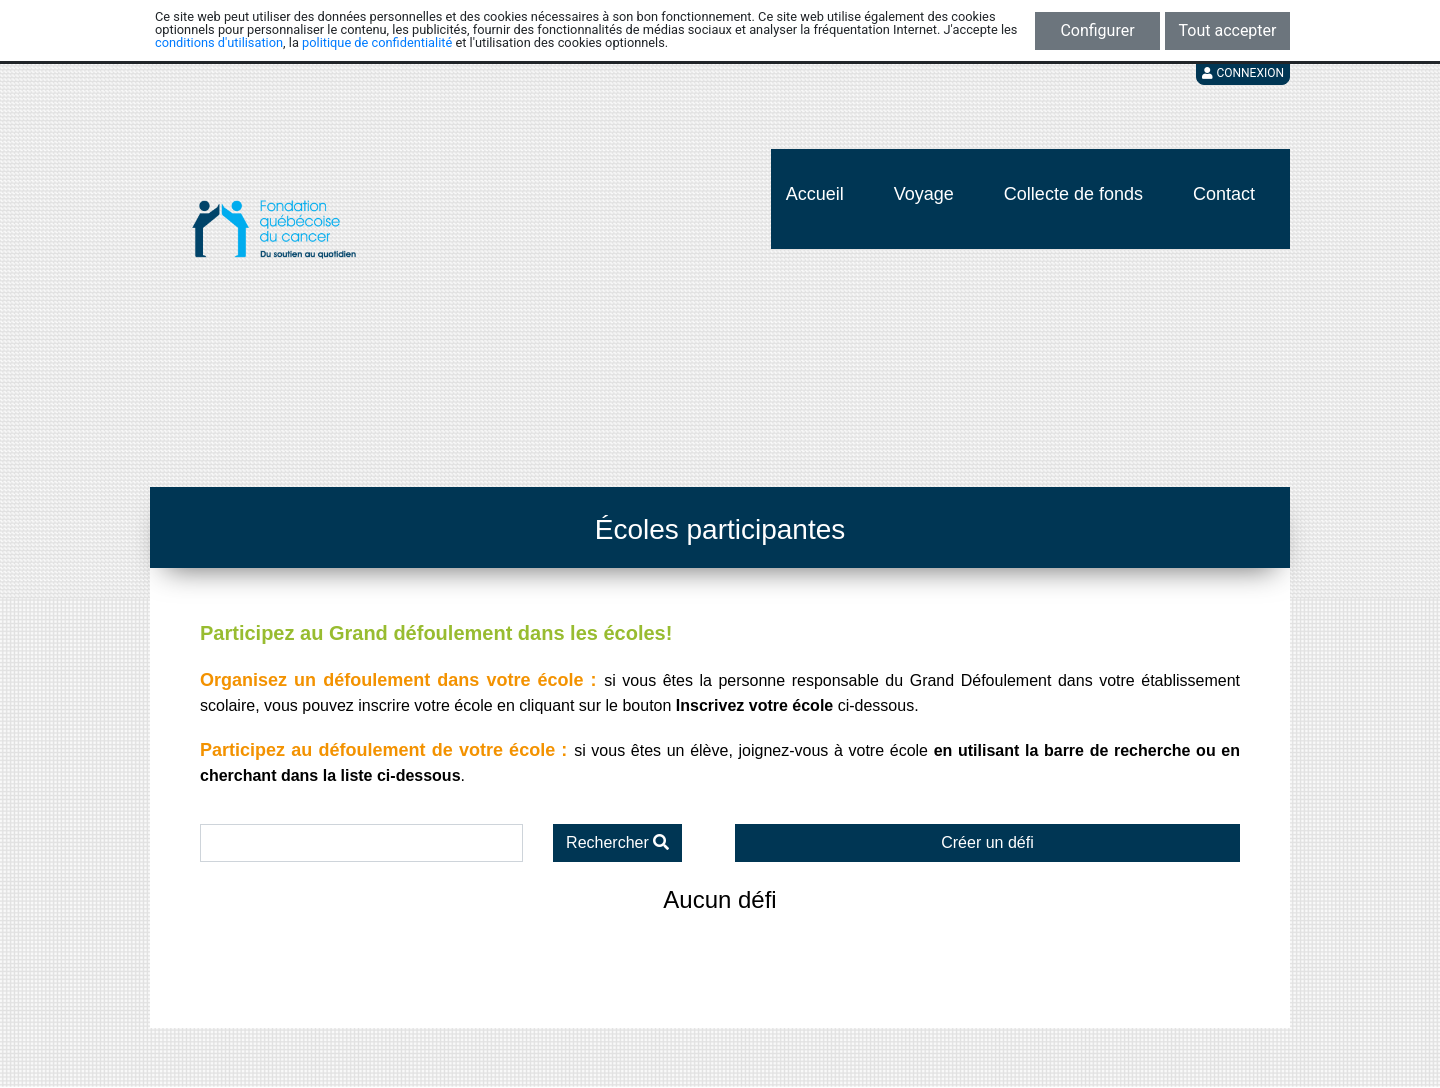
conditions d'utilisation (219, 42)
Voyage (924, 194)
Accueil (815, 194)
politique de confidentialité (377, 42)
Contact (1224, 194)
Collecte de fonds (1073, 194)
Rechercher (617, 842)
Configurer (1097, 30)
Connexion (1243, 73)
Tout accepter (1228, 30)
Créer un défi (987, 842)
